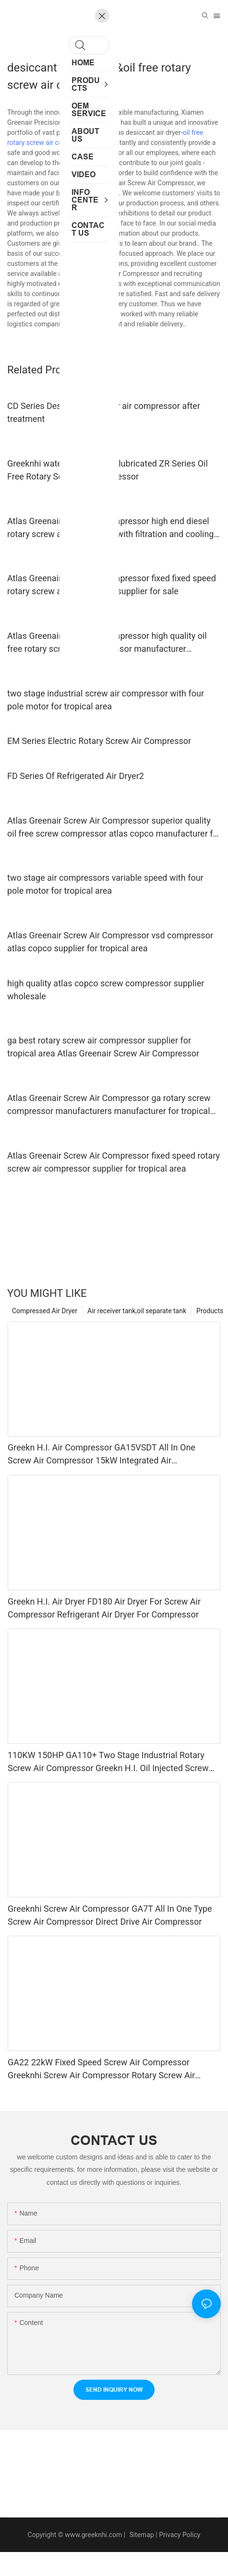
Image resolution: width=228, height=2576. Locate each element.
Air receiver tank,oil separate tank (136, 1311)
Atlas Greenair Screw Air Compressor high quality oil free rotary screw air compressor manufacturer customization (107, 643)
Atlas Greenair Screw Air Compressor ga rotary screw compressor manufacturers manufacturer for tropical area (109, 1105)
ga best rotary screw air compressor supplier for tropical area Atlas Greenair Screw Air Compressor (103, 1046)
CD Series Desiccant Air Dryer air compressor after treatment (103, 412)
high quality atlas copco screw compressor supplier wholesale (105, 989)
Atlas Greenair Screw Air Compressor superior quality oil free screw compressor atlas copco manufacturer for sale (114, 827)
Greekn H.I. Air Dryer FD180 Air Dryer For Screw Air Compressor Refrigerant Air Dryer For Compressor (104, 1607)
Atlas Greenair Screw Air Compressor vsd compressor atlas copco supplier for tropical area (110, 941)
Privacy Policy (179, 2535)
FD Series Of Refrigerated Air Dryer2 (75, 776)
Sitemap (141, 2535)
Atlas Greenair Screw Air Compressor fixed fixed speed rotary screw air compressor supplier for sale (111, 584)
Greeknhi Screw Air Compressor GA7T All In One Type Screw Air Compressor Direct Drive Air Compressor (110, 1915)
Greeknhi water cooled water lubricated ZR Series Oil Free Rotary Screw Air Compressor (107, 469)
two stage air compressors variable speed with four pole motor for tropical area (105, 884)
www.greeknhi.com (93, 2535)
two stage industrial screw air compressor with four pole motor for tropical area (105, 699)
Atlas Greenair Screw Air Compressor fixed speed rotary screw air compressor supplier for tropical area (113, 1162)
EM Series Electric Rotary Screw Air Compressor (99, 741)
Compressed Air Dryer (44, 1311)
